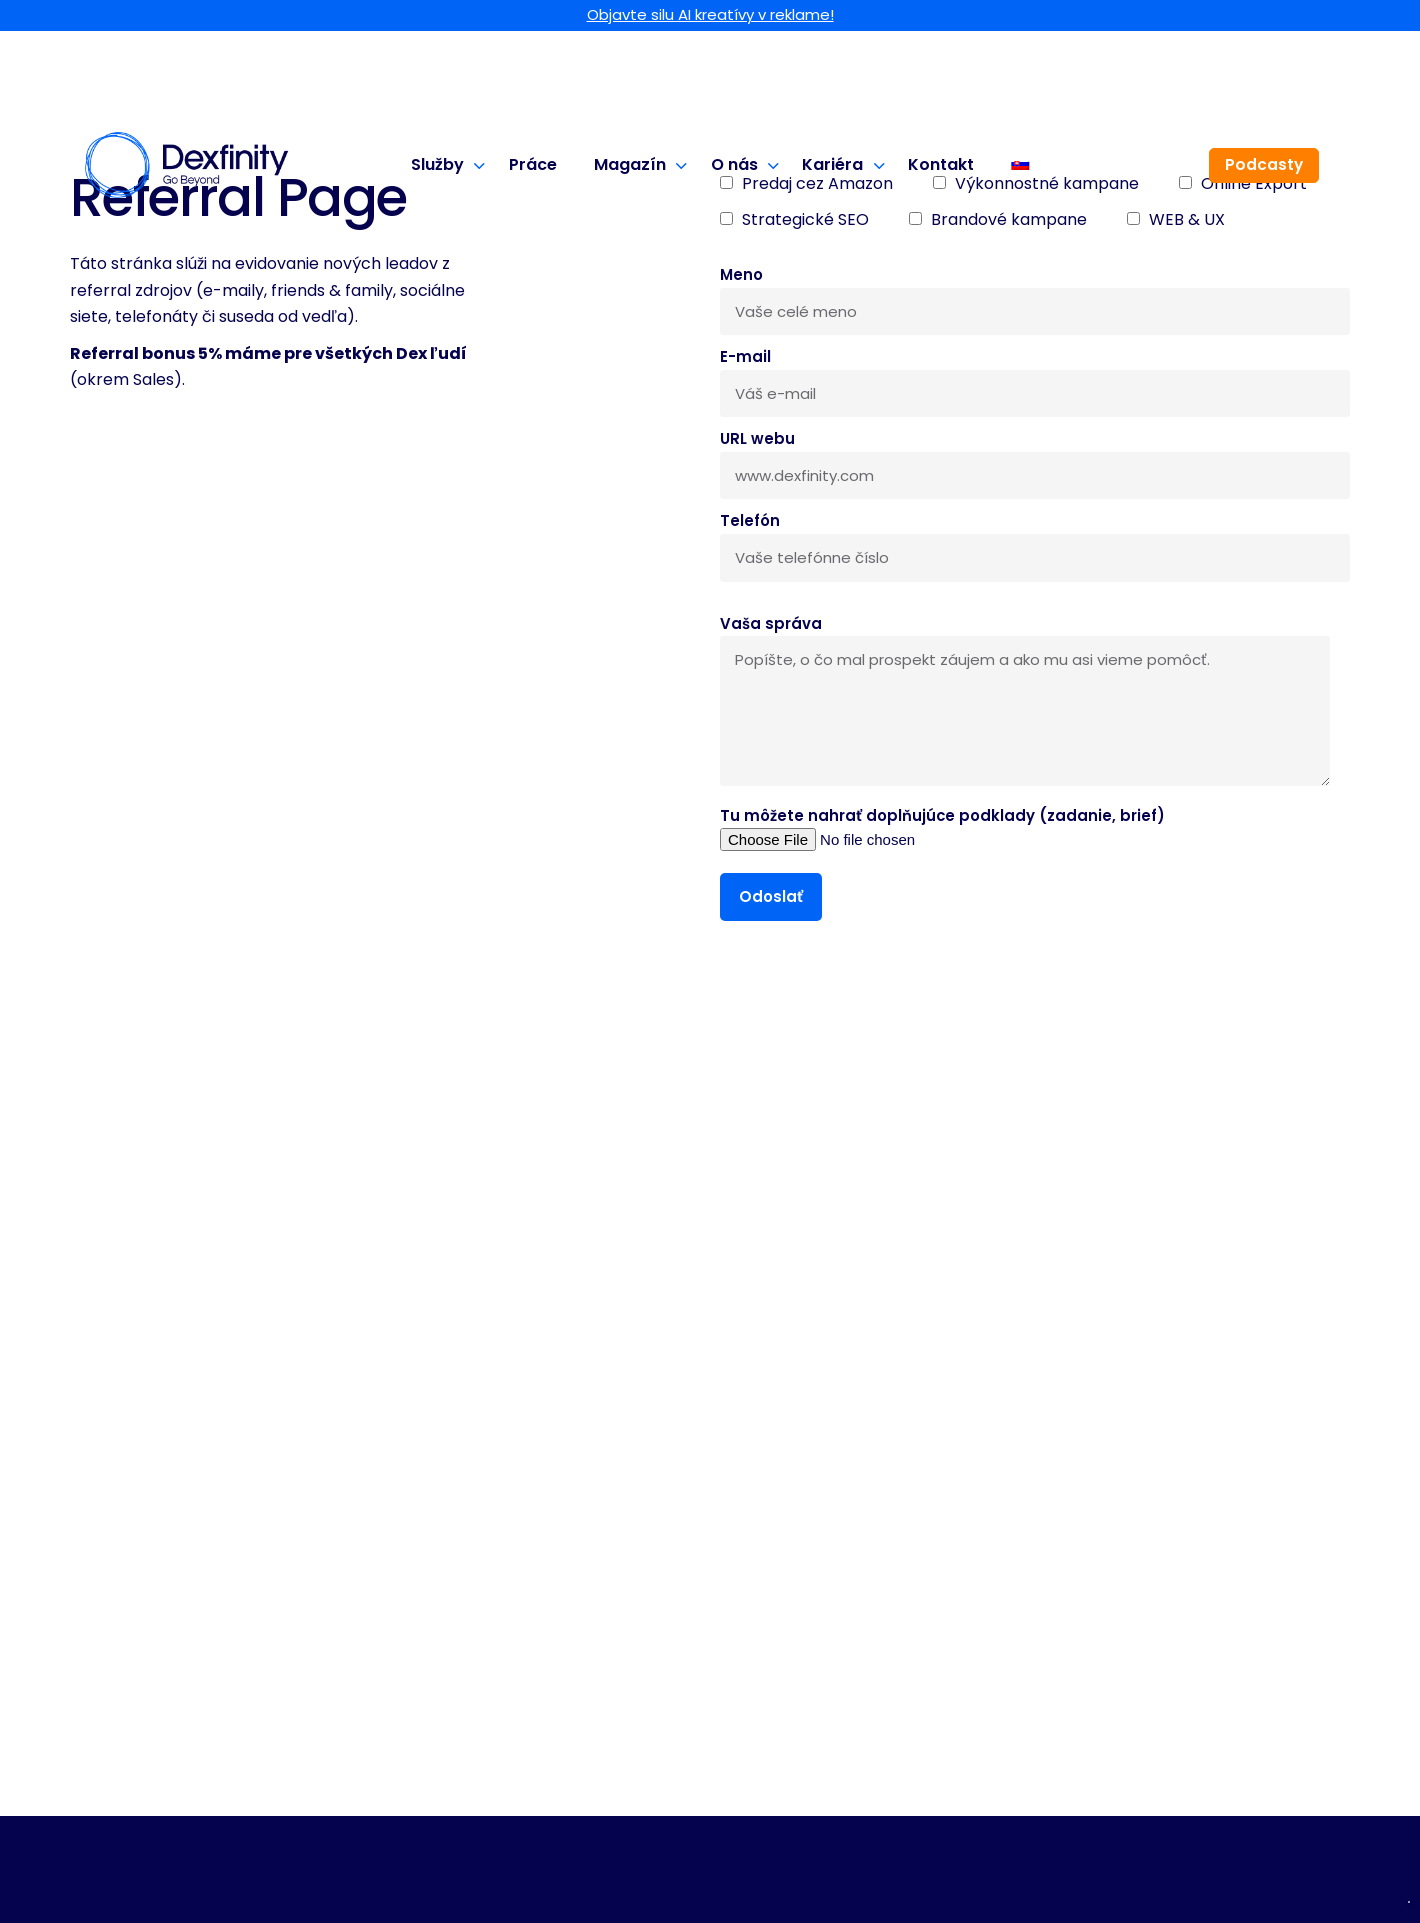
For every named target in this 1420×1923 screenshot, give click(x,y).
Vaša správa (1025, 702)
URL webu (1035, 457)
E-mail (1035, 375)
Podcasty (1264, 164)
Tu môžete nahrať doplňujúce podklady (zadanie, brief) (942, 828)
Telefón (1035, 539)
